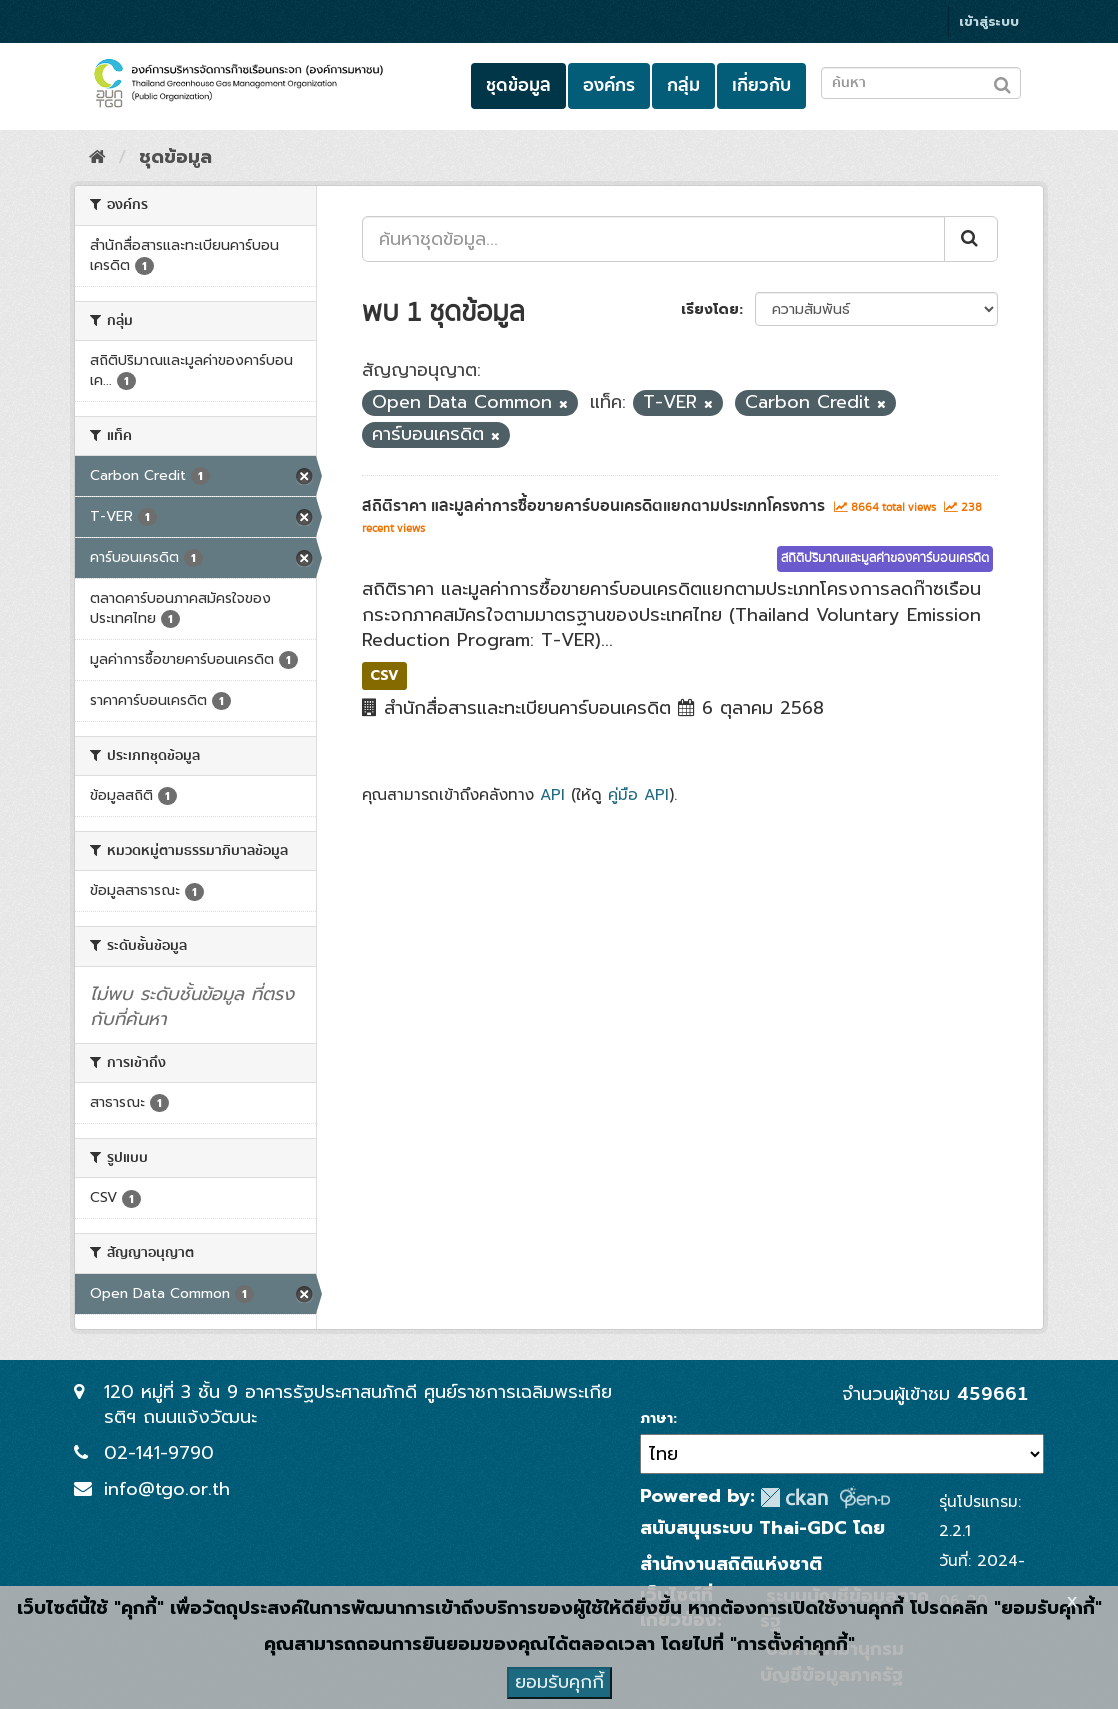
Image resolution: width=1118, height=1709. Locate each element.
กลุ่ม (683, 85)
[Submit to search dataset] (1002, 81)
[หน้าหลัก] (97, 157)
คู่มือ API (638, 794)
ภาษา (656, 1419)
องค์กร (609, 85)
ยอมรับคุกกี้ (559, 1682)
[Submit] (971, 239)
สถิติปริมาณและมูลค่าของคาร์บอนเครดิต (885, 558)
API (552, 794)
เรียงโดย (710, 309)
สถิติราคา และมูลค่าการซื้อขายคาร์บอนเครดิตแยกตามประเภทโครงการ (593, 506)
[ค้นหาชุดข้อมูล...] (653, 239)
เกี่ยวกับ (761, 85)
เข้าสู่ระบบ (989, 21)
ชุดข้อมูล (518, 85)
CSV (384, 675)
